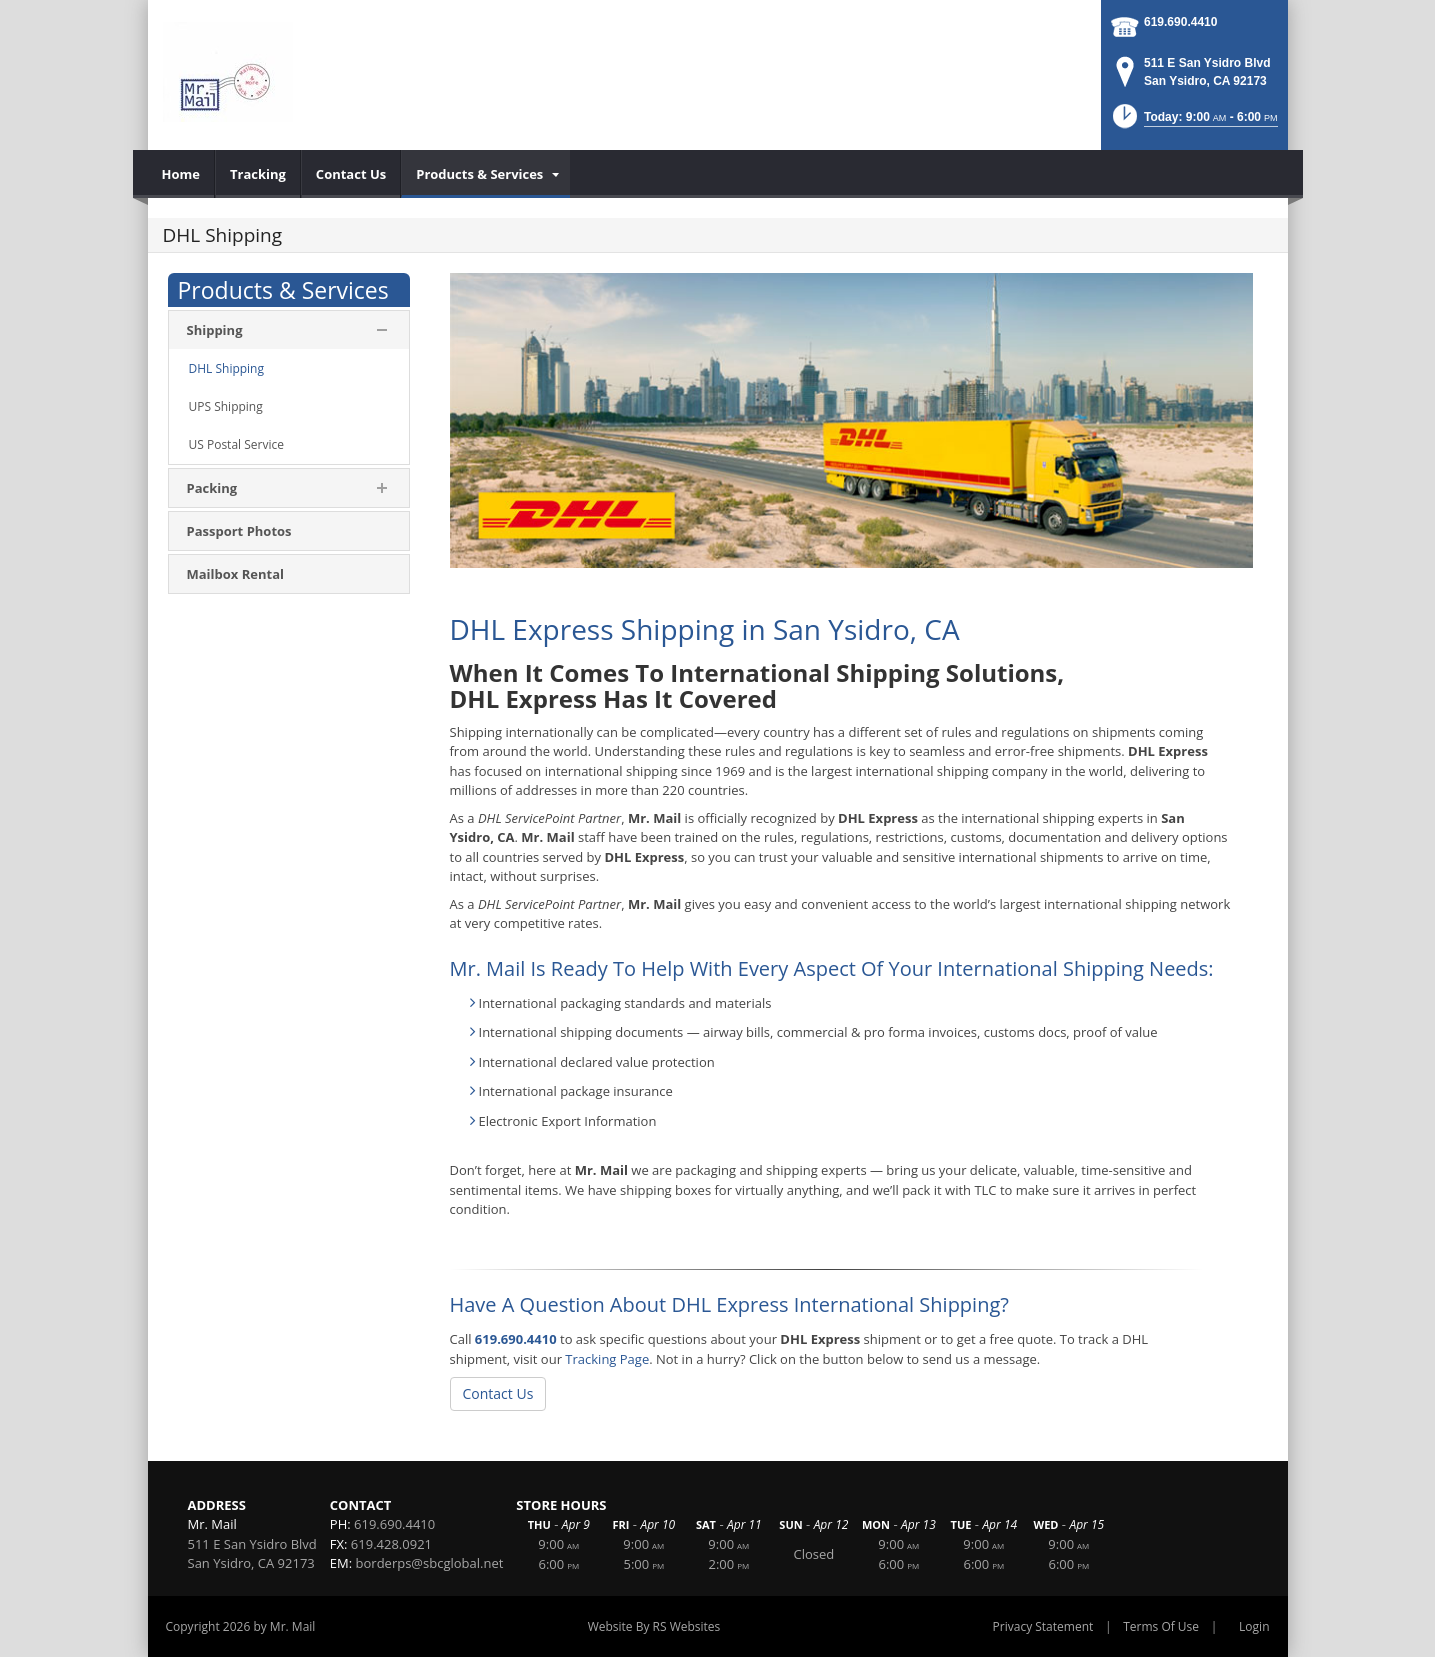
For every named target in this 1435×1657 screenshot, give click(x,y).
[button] (1193, 122)
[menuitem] (181, 174)
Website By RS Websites (654, 1626)
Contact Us (498, 1393)
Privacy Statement (1043, 1626)
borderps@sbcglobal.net (430, 1563)
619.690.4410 (1180, 22)
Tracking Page (607, 1359)
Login (1254, 1626)
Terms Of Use (1161, 1626)
